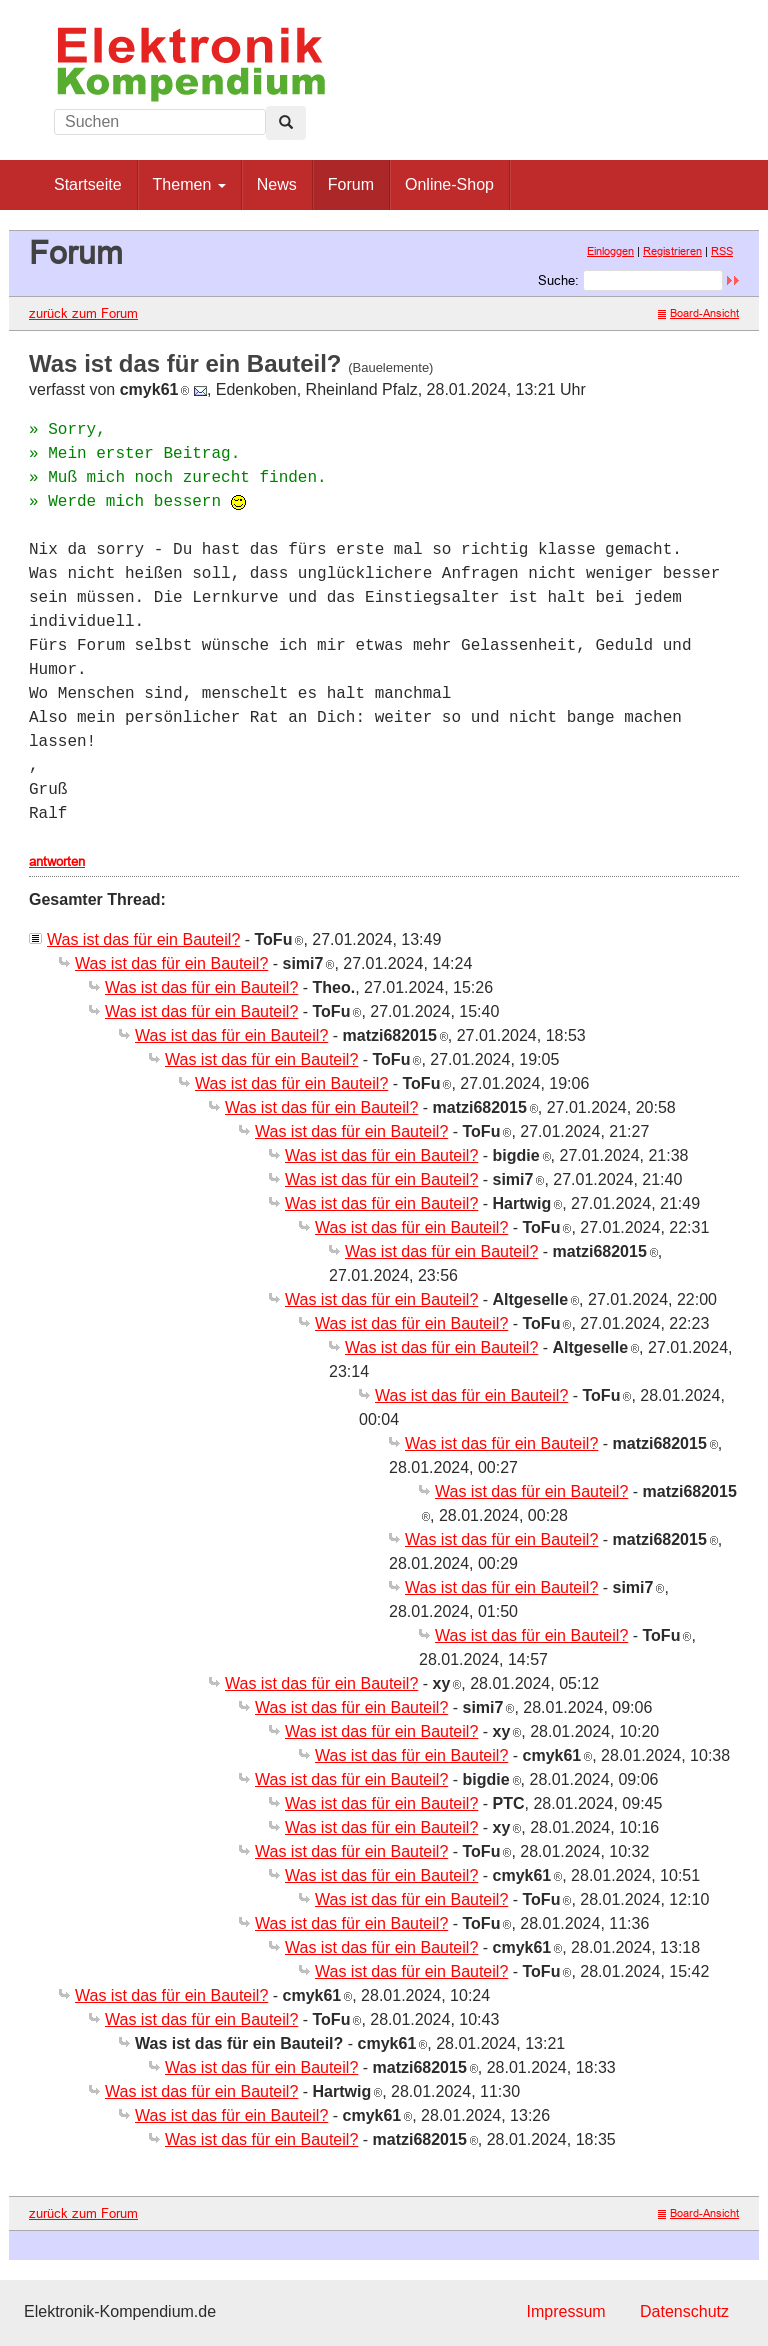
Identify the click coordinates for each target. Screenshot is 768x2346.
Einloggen (610, 251)
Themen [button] (189, 184)
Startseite (88, 184)
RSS (722, 251)
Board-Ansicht (698, 313)
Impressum (565, 2311)
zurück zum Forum (83, 313)
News (277, 184)
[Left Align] (286, 123)
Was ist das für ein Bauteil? (143, 939)
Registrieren (672, 251)
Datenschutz (684, 2311)
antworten (57, 861)
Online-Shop (449, 184)
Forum (351, 184)
